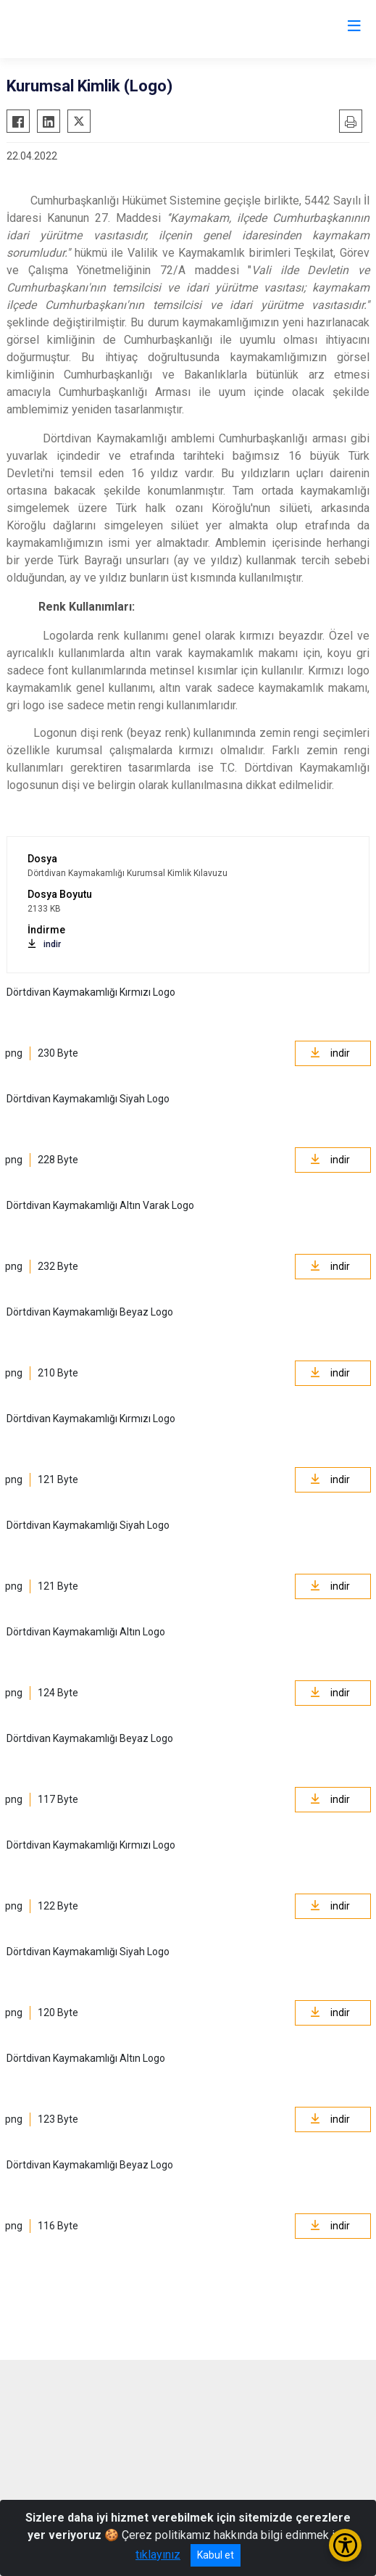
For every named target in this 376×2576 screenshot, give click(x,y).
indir (44, 944)
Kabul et (215, 2555)
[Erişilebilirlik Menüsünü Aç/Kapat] (345, 2545)
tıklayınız (157, 2554)
